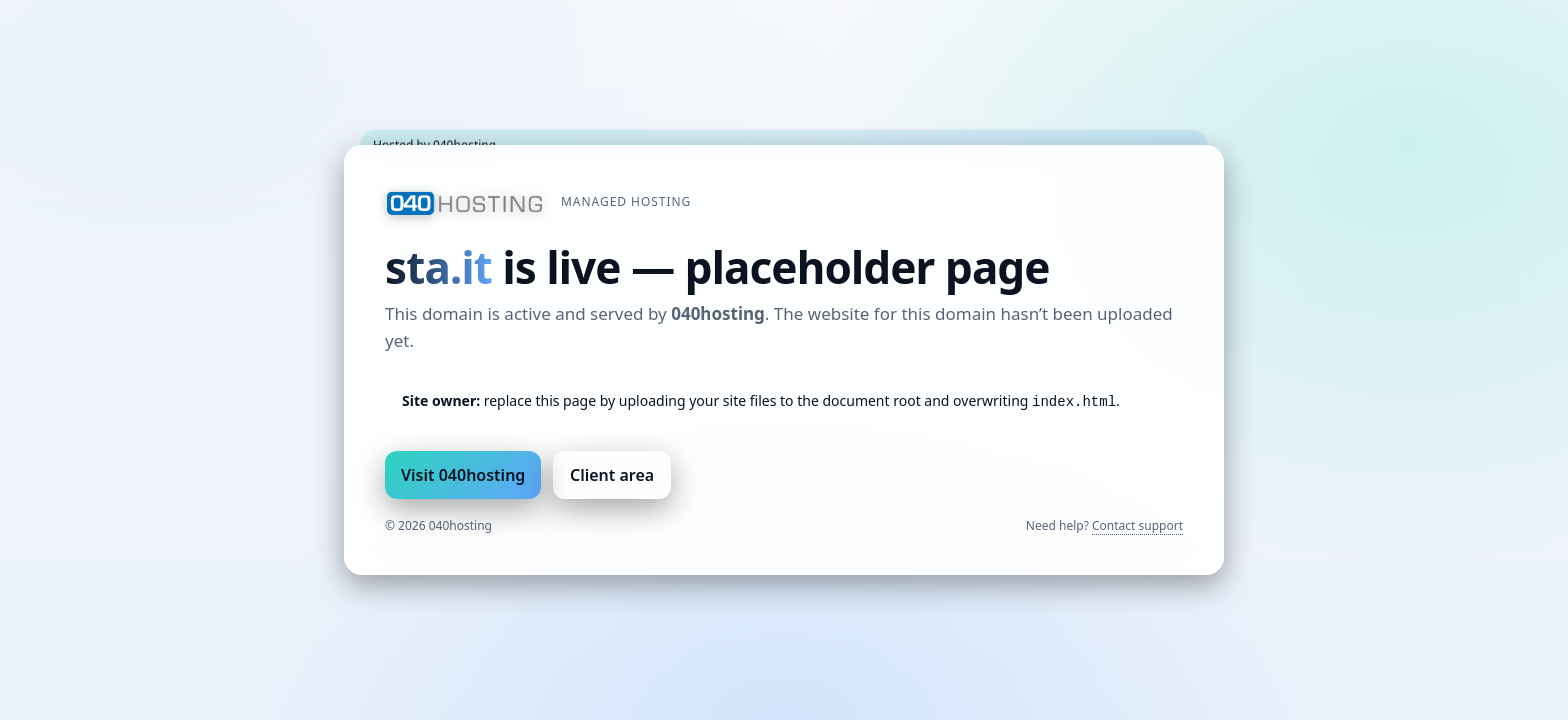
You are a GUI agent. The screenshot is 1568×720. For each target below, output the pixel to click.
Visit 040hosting (463, 475)
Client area (612, 475)
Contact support (1137, 525)
